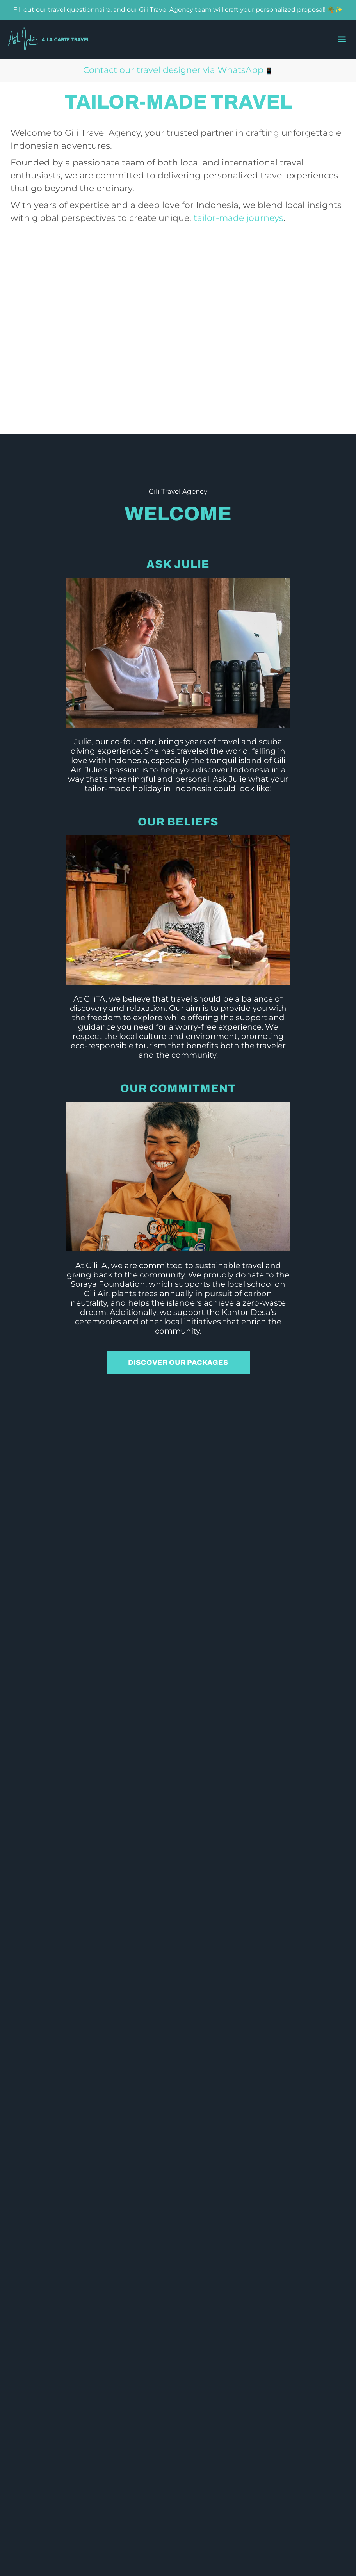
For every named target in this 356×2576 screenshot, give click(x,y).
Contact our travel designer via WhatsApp (173, 70)
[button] (341, 39)
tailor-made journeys (238, 218)
